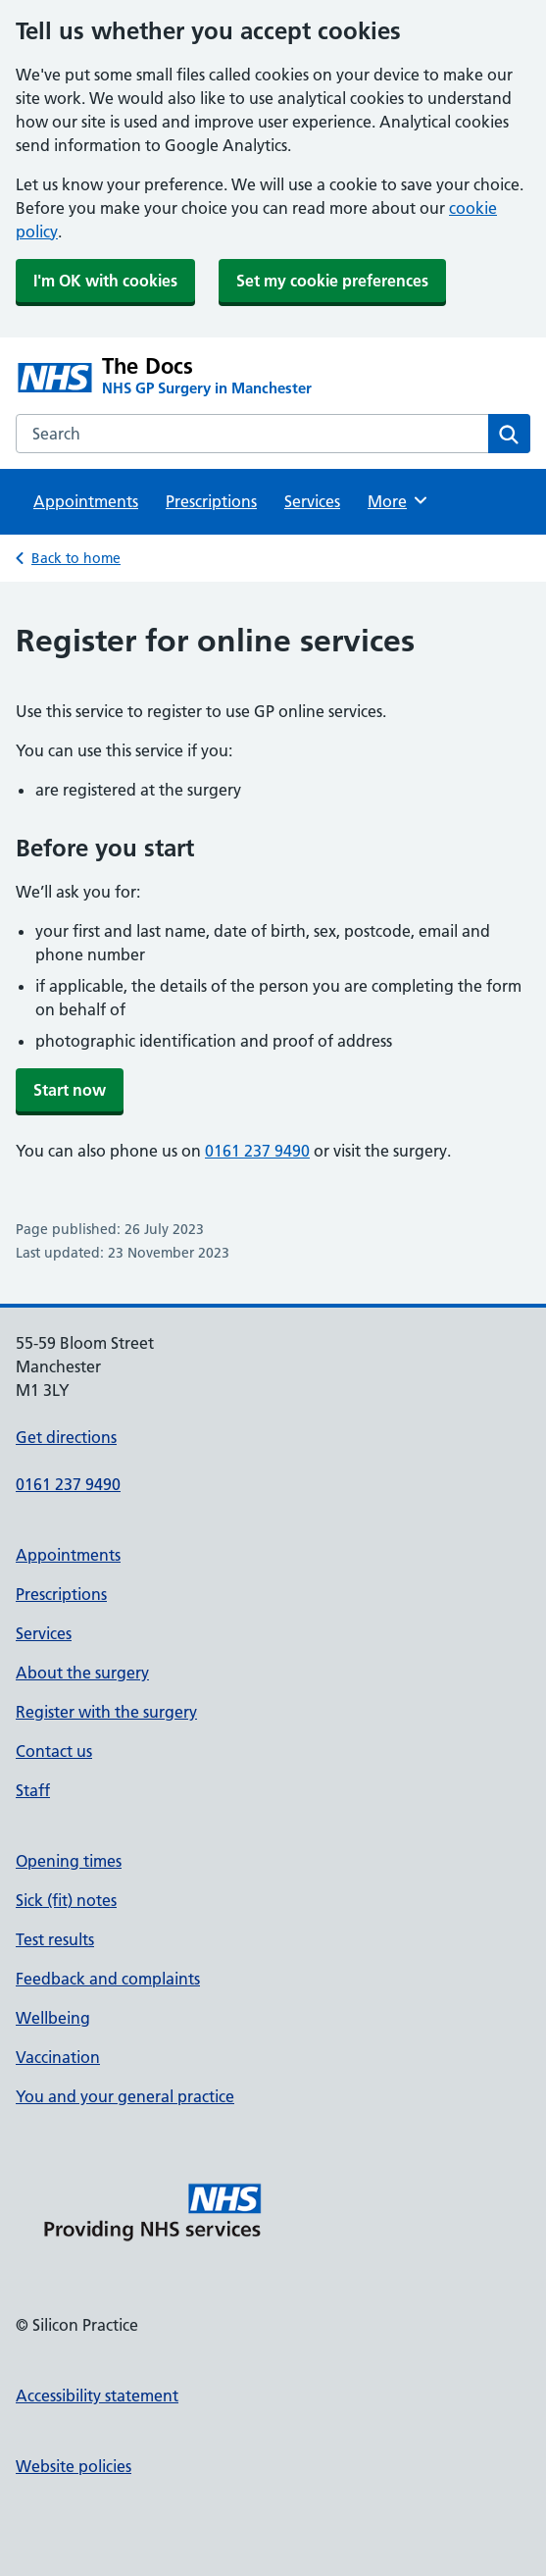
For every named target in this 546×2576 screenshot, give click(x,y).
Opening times (69, 1861)
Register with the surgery (106, 1712)
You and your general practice (125, 2096)
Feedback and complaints (108, 1978)
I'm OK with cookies (105, 280)
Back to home (76, 558)
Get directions (66, 1437)
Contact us (54, 1751)
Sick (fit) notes (66, 1900)
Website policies (73, 2466)
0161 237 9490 (257, 1150)
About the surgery (82, 1672)
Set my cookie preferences (332, 280)
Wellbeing (53, 2018)
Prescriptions (211, 501)
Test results (55, 1939)
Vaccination (58, 2057)
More (398, 500)
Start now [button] (69, 1090)
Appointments (85, 501)
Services (312, 501)
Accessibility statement (97, 2395)
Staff (33, 1790)
